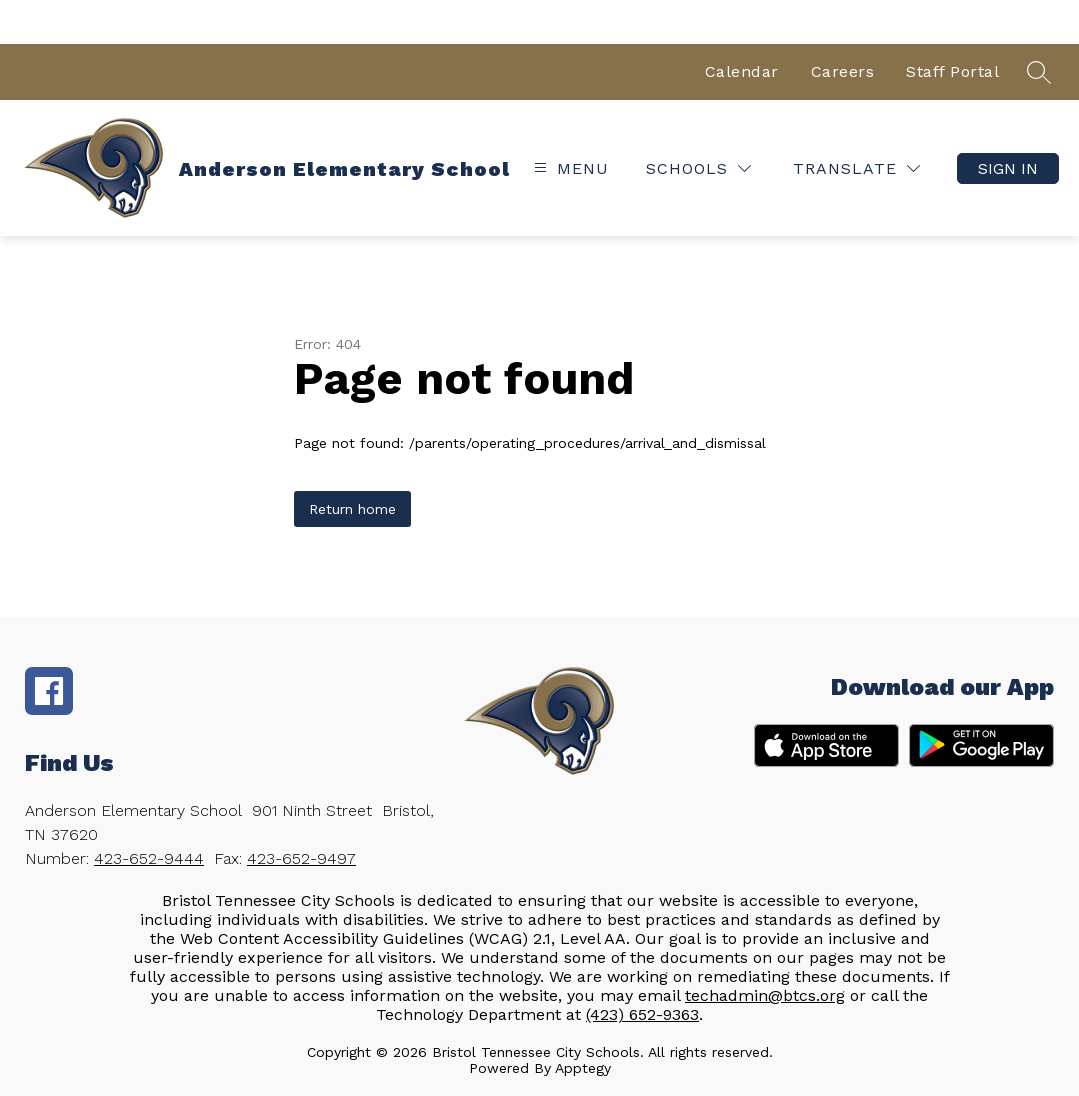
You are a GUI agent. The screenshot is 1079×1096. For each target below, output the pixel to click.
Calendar (742, 71)
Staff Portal (952, 71)
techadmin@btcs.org (765, 995)
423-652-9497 (301, 858)
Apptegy (583, 1068)
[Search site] (1039, 72)
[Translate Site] (856, 168)
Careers (843, 71)
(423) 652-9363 (642, 1014)
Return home (352, 509)
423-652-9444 (149, 858)
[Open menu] (569, 168)
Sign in (1008, 168)
